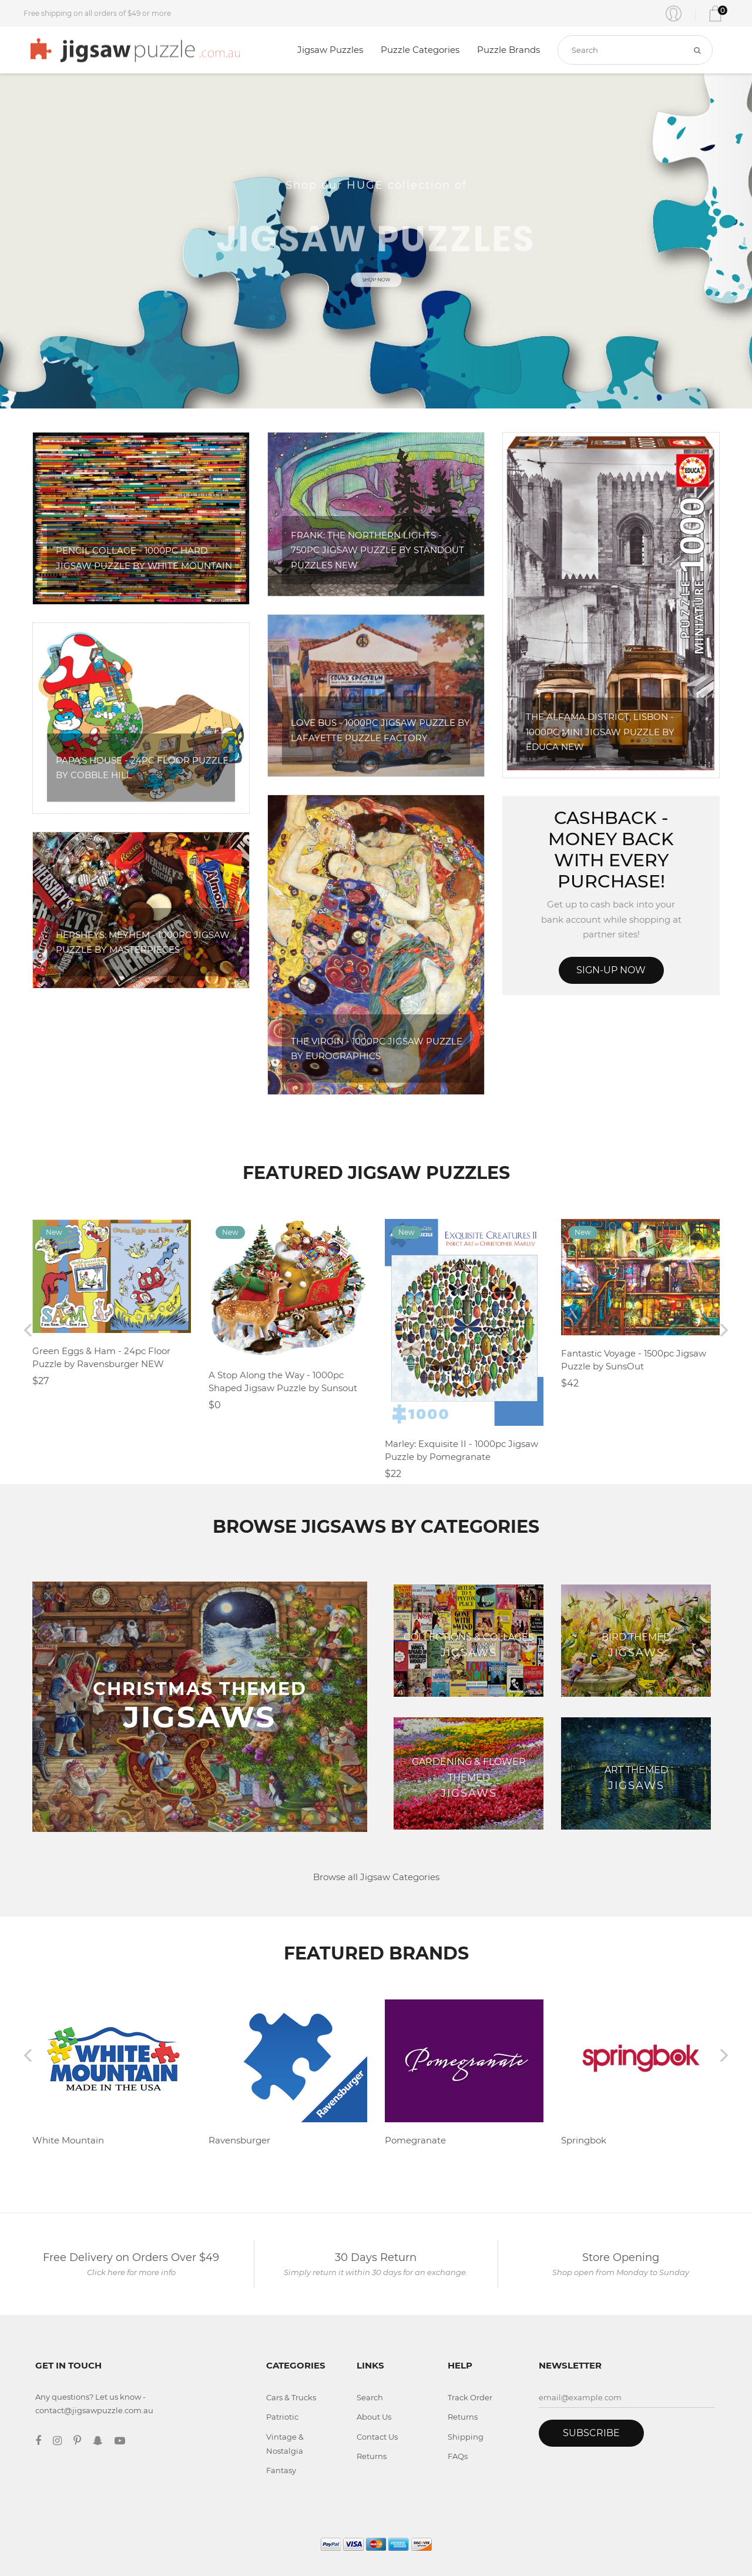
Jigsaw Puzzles (330, 49)
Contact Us (377, 2436)
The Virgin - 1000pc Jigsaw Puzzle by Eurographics (376, 1049)
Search (370, 2397)
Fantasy (281, 2470)
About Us (374, 2416)
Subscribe (591, 2432)
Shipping (466, 2436)
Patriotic (282, 2416)
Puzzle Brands (508, 49)
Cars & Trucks (291, 2397)
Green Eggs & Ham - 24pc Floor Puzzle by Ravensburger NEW (101, 1357)
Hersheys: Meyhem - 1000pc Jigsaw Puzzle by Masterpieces (143, 942)
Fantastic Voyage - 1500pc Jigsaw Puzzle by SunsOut (633, 1360)
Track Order (470, 2397)
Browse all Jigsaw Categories (376, 1876)
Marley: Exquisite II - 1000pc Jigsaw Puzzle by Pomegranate (461, 1450)
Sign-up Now (611, 970)
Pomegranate (415, 2140)
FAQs (458, 2456)
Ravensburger (239, 2140)
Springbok (583, 2140)
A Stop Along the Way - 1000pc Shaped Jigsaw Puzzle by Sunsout (283, 1381)
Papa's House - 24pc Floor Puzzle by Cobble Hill (142, 768)
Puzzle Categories (420, 49)
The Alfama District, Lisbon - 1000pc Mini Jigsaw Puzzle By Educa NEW (600, 731)
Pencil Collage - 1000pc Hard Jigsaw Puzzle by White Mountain (144, 558)
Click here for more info (131, 2272)
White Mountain (68, 2140)
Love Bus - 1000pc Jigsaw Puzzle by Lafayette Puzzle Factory (380, 730)
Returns (372, 2456)
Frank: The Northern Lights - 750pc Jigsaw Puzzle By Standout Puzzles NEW (377, 550)
